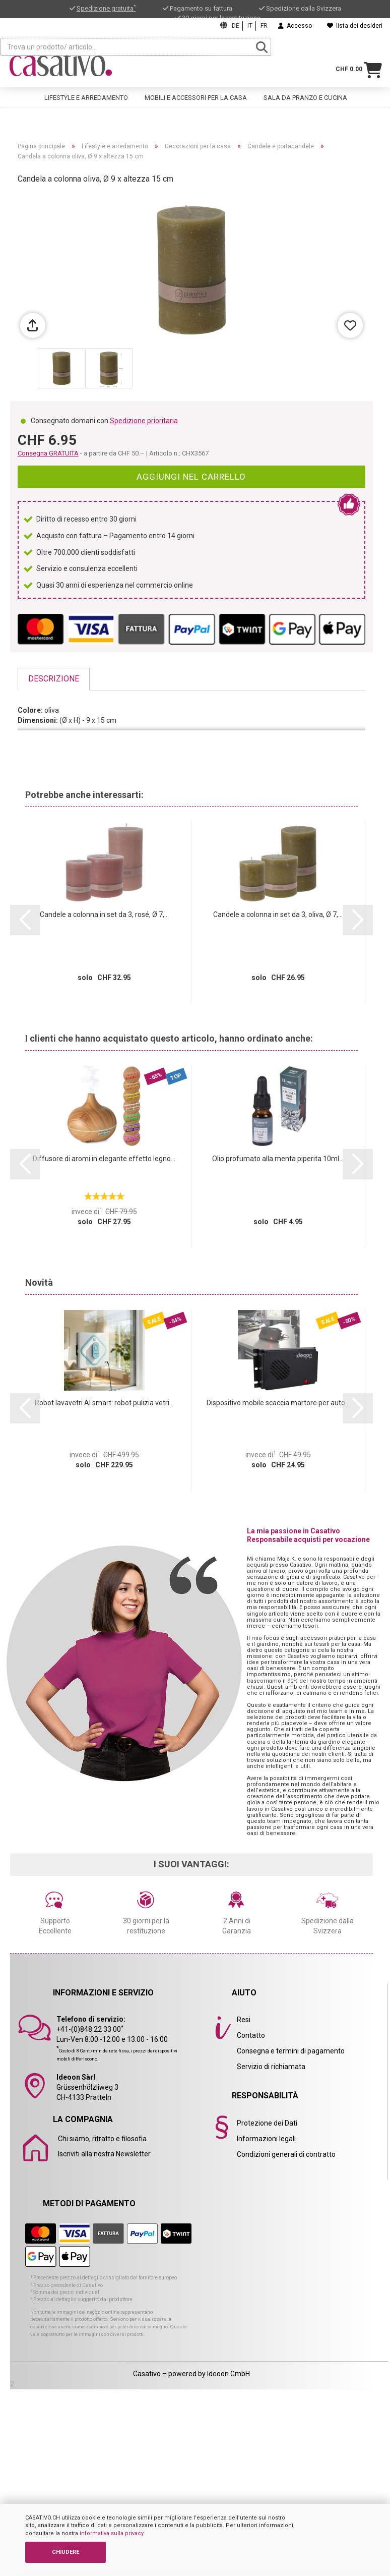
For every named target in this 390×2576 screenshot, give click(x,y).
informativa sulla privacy (111, 2533)
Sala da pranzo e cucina (305, 89)
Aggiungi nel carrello (191, 477)
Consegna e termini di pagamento (291, 2051)
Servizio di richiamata (271, 2067)
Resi (243, 2020)
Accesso (295, 25)
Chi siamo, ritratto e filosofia (102, 2139)
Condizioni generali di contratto (286, 2154)
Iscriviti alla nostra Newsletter (104, 2154)
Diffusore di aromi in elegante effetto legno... (104, 1159)
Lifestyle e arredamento (86, 89)
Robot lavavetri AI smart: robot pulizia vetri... (104, 1403)
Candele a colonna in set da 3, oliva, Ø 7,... (278, 914)
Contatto (251, 2035)
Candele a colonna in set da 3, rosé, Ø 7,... (104, 914)
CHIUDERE (65, 2552)
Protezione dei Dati (267, 2123)
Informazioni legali (266, 2139)
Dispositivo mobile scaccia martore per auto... (278, 1403)
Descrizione (53, 678)
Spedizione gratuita (106, 8)
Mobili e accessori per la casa (196, 89)
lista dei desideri (354, 25)
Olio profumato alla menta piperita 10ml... (278, 1159)
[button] (25, 920)
